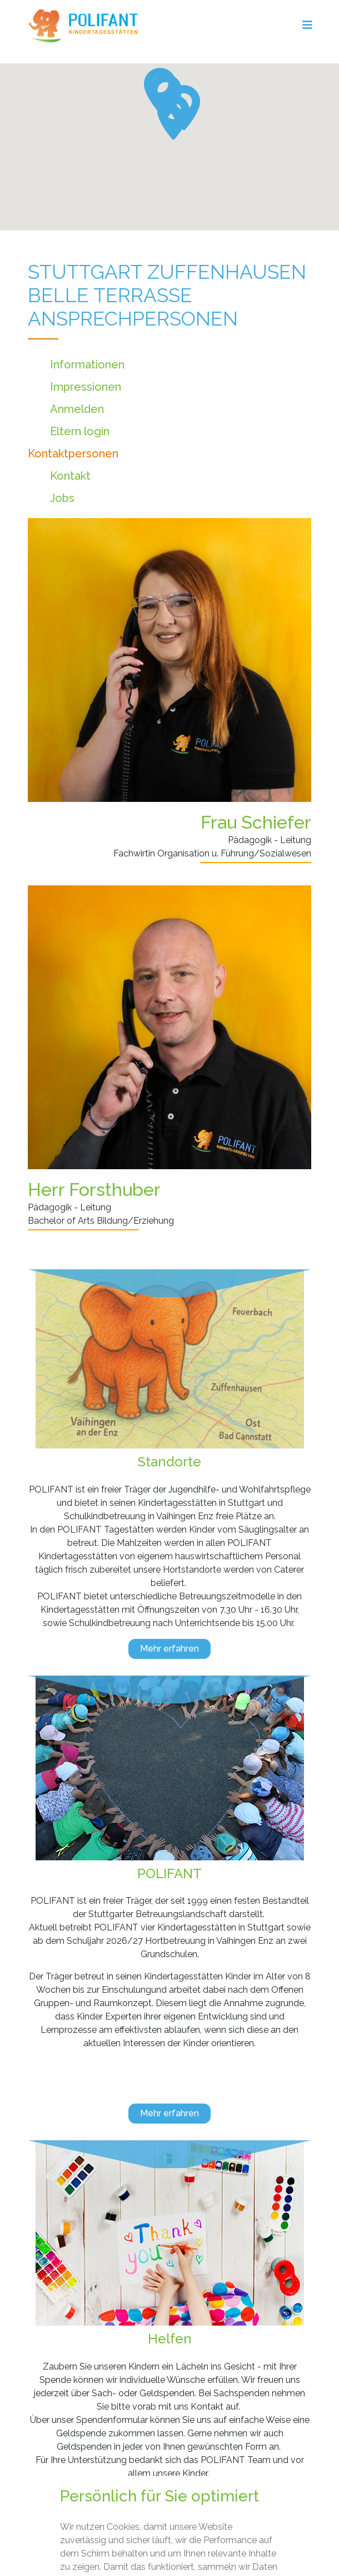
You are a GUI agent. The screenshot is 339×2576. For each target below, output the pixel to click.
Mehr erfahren (169, 1648)
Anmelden (77, 409)
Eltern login (79, 431)
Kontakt (70, 475)
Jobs (62, 498)
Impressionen (85, 386)
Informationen (87, 364)
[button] (173, 117)
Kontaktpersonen (73, 453)
